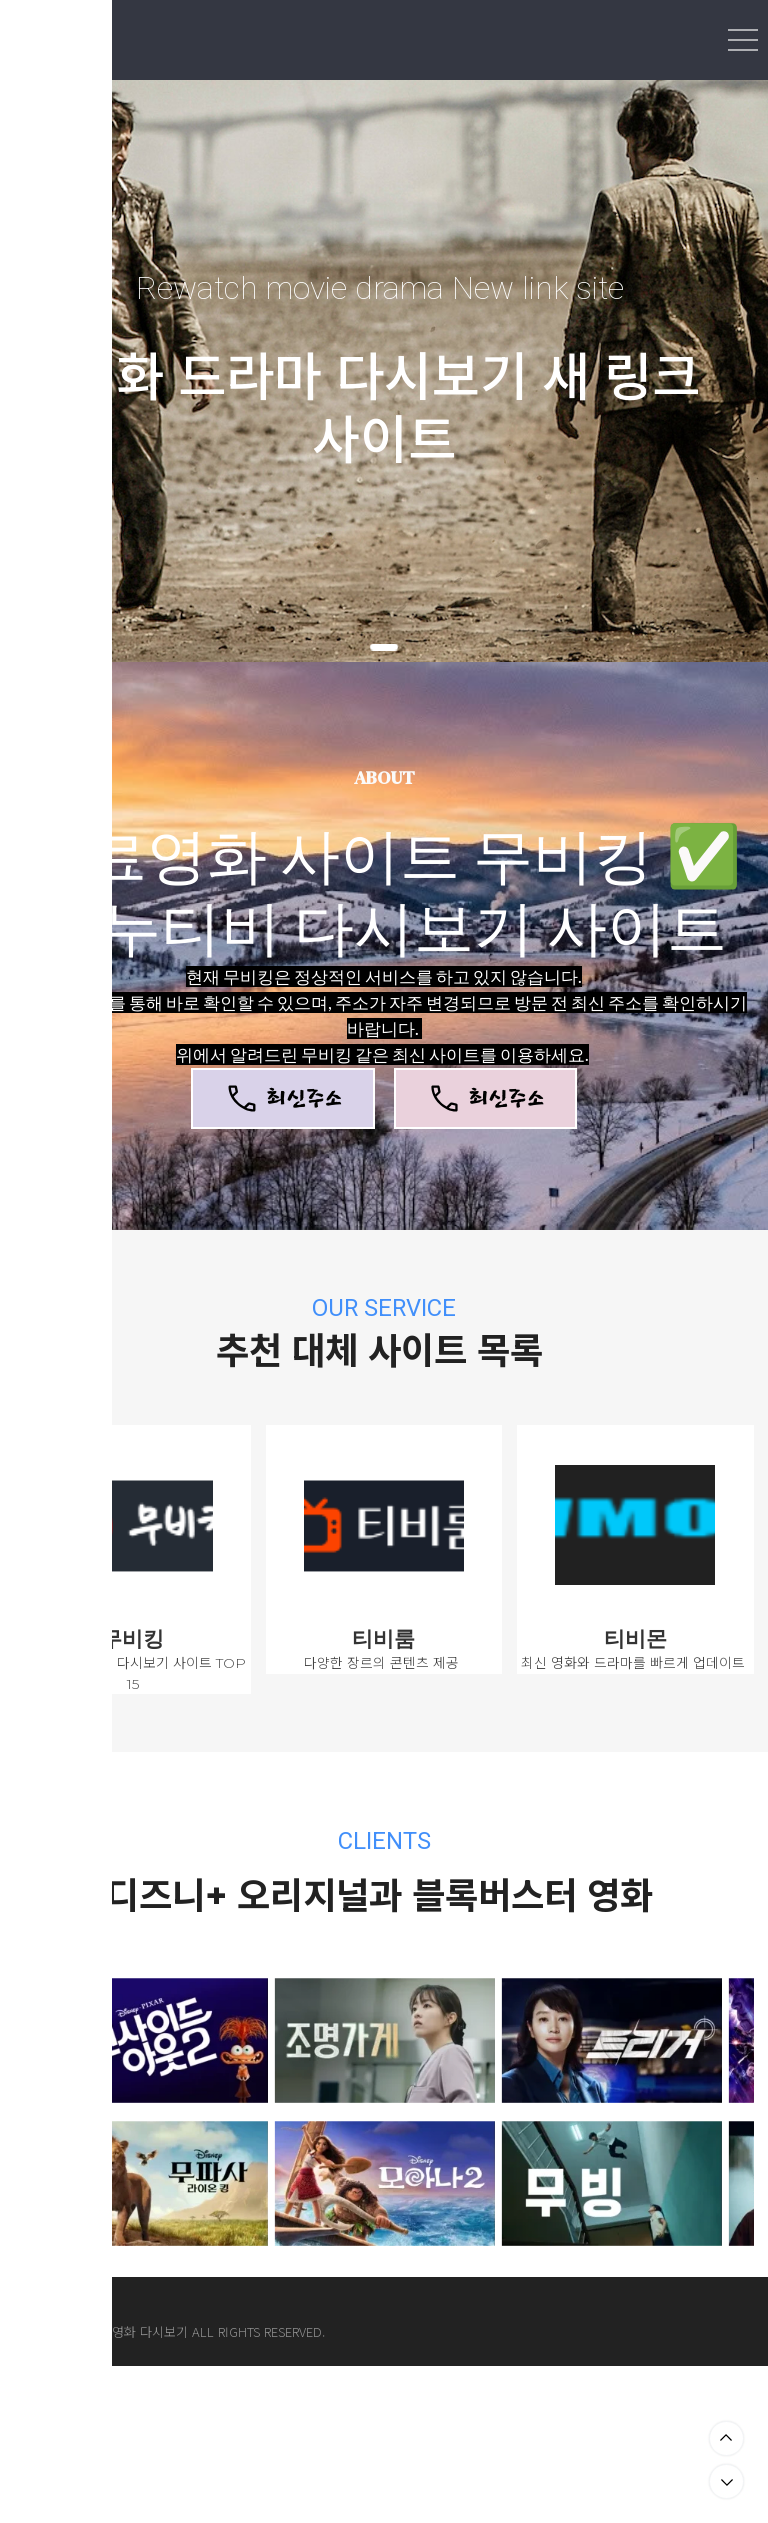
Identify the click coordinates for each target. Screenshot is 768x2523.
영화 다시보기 (150, 2331)
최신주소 (282, 1098)
